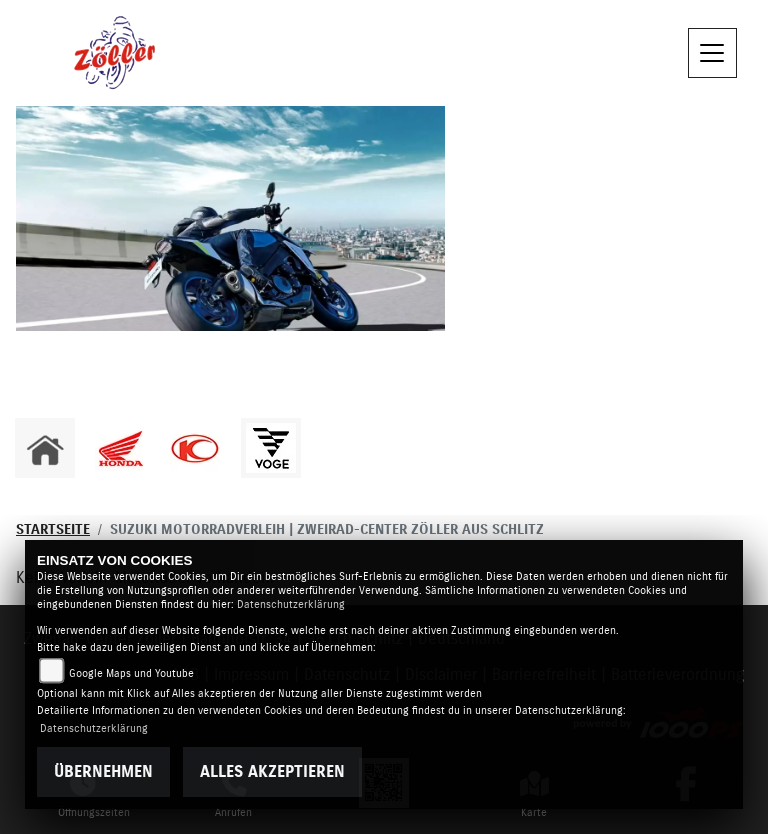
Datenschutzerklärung (291, 604)
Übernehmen (103, 772)
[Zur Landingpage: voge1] (271, 448)
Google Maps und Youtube (131, 673)
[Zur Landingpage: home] (45, 448)
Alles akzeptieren (272, 772)
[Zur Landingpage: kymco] (195, 448)
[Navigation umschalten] (713, 53)
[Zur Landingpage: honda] (120, 448)
